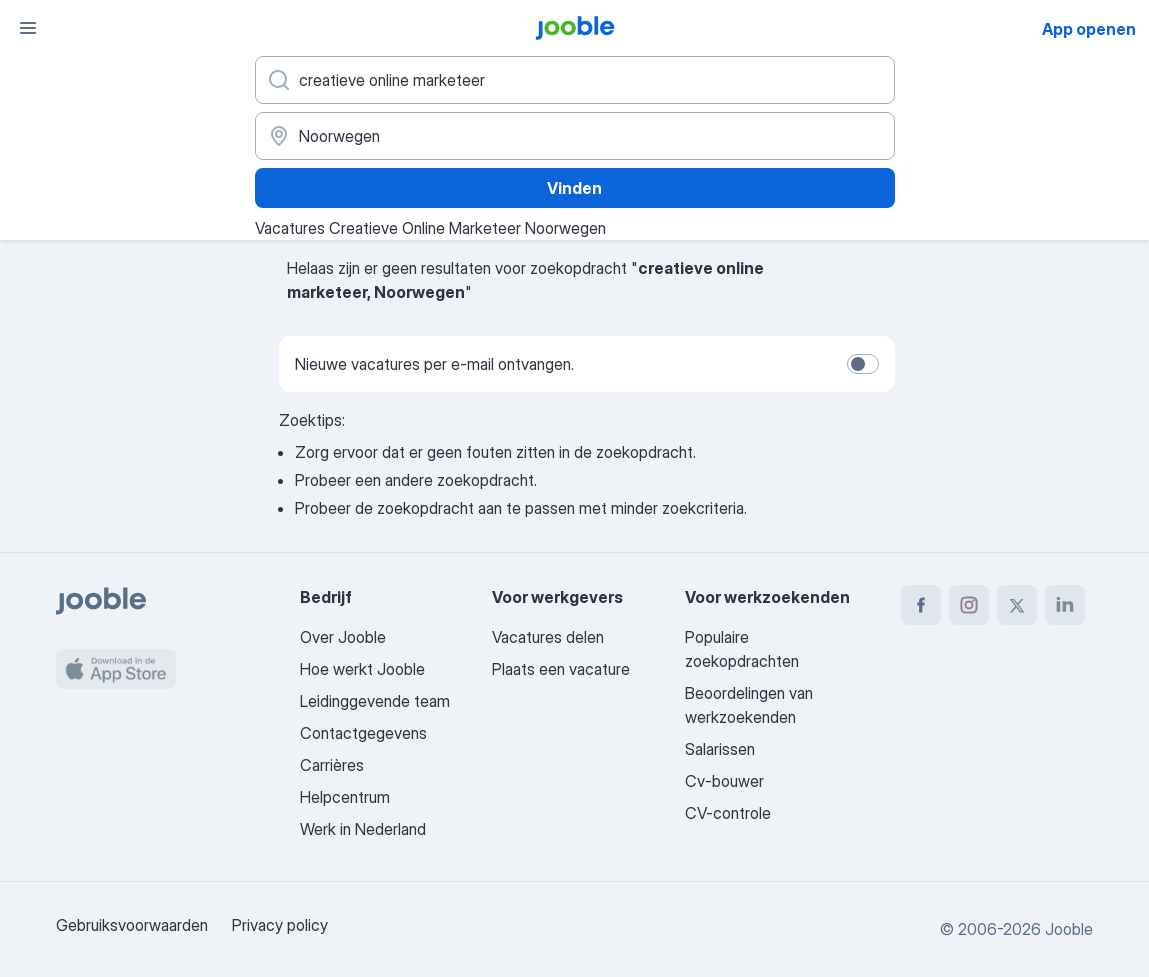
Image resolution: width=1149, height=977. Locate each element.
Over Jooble (343, 637)
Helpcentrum (345, 797)
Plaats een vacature (561, 669)
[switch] (863, 364)
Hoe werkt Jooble (362, 669)
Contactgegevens (363, 733)
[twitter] (1017, 605)
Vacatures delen (548, 637)
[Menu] (28, 28)
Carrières (332, 765)
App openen (1089, 29)
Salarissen (720, 749)
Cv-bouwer (724, 781)
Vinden (574, 188)
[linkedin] (1065, 605)
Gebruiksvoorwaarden (132, 925)
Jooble (1069, 929)
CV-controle (728, 813)
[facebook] (921, 605)
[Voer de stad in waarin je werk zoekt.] (575, 136)
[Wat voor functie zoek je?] (575, 80)
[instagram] (969, 605)
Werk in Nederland (363, 829)
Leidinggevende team (375, 701)
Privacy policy (280, 925)
